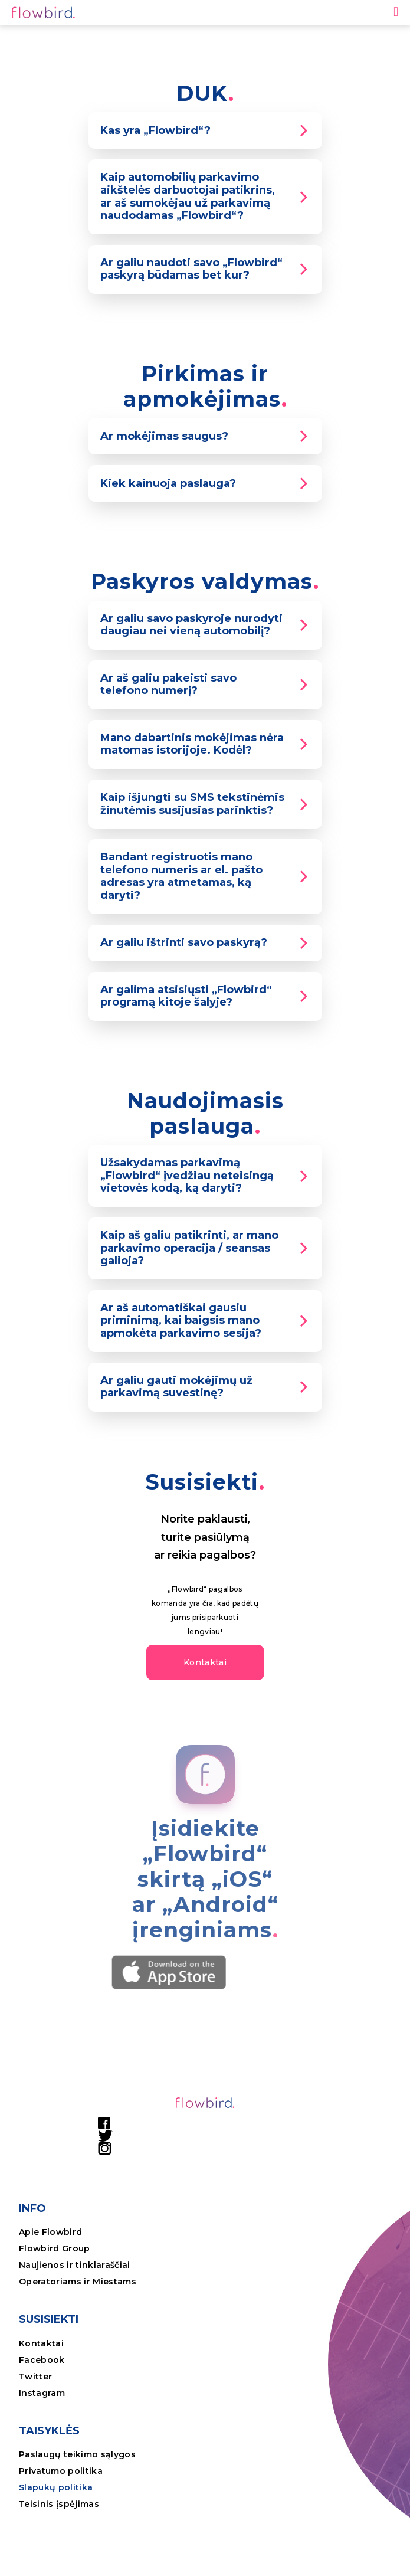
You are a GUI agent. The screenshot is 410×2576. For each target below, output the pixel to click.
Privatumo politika (61, 2471)
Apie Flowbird (50, 2232)
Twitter (35, 2376)
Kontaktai (41, 2343)
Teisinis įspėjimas (59, 2504)
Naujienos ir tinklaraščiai (74, 2265)
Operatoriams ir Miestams (77, 2281)
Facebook (42, 2360)
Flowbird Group (54, 2248)
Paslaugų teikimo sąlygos (77, 2454)
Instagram (42, 2393)
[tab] (205, 130)
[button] (205, 1662)
